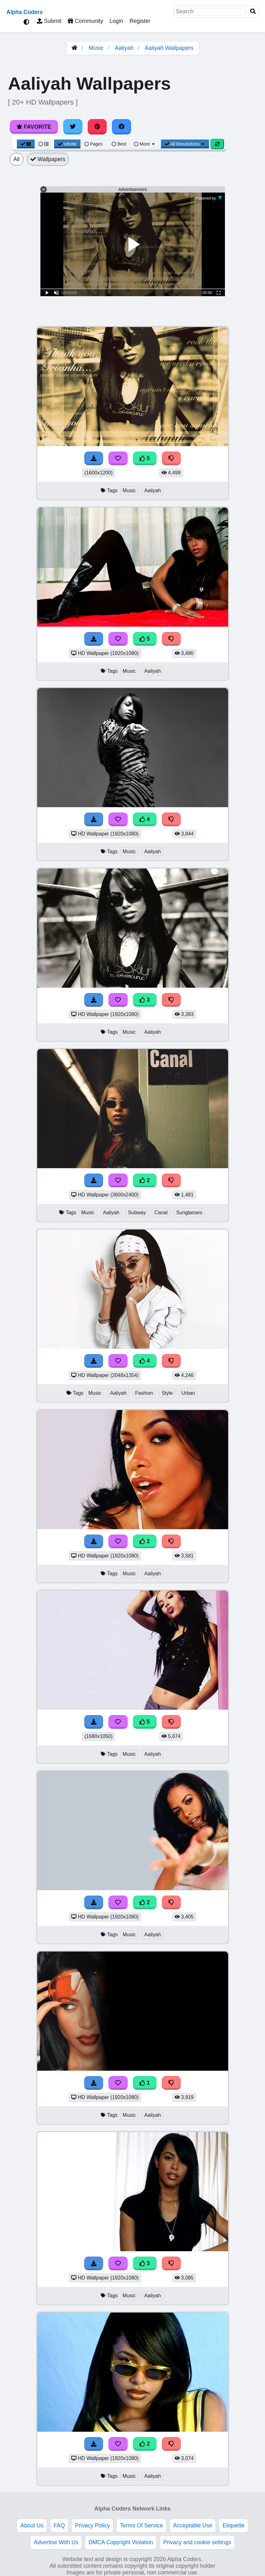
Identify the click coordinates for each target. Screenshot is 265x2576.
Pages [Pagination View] (93, 144)
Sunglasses (189, 1212)
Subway (137, 1212)
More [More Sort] (145, 144)
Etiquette (233, 2525)
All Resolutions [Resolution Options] (185, 144)
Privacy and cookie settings (197, 2542)
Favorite (34, 127)
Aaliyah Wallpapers (169, 48)
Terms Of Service (141, 2525)
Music (96, 48)
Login (116, 21)
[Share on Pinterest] (97, 126)
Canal (160, 1212)
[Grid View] (26, 144)
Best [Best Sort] (119, 144)
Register (139, 21)
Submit (49, 21)
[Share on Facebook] (121, 126)
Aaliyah (124, 48)
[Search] (253, 11)
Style (167, 1393)
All (16, 159)
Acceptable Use (192, 2525)
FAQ (59, 2525)
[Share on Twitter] (72, 126)
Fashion (144, 1393)
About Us (31, 2525)
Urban (188, 1393)
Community (85, 21)
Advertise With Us (56, 2542)
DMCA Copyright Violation (120, 2542)
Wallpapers (48, 159)
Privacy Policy (92, 2525)
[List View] (43, 144)
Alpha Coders (24, 12)
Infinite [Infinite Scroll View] (67, 144)
